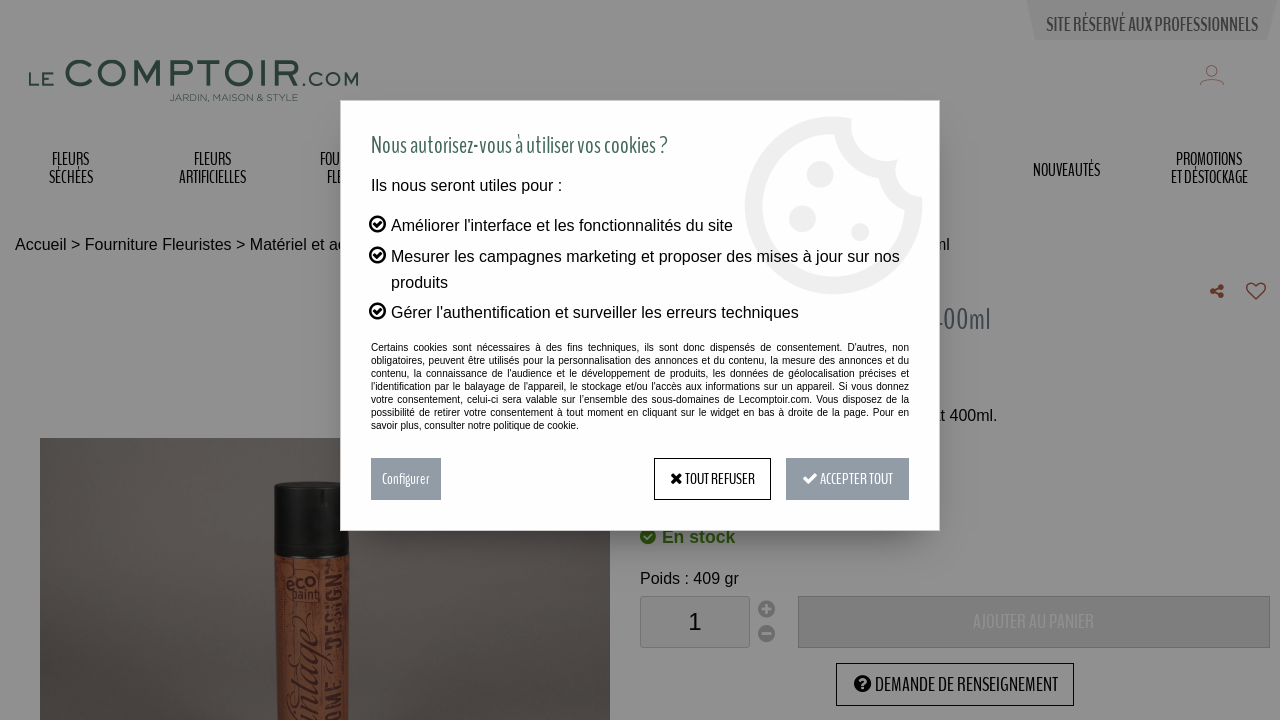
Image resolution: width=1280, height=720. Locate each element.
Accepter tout (847, 479)
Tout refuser (712, 479)
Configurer (406, 479)
